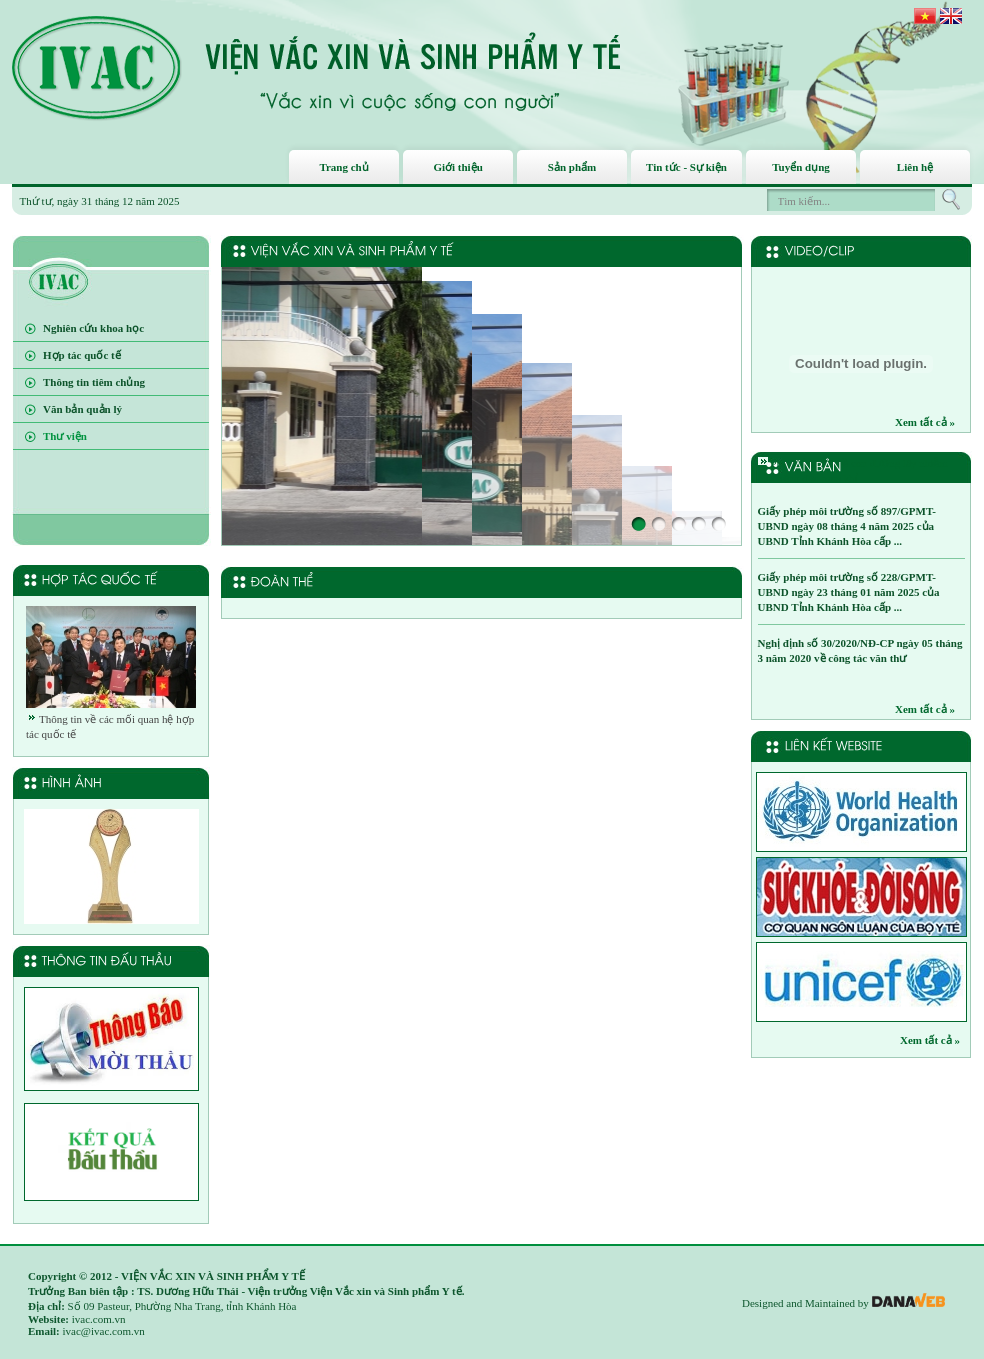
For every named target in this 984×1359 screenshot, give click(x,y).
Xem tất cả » (925, 422)
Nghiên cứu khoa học (93, 328)
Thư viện (65, 436)
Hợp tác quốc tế (82, 355)
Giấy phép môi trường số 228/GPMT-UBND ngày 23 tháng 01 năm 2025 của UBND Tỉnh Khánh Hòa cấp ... (849, 592)
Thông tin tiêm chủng (94, 382)
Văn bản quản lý (82, 409)
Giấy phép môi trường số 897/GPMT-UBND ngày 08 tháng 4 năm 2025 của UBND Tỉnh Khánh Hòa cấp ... (847, 526)
